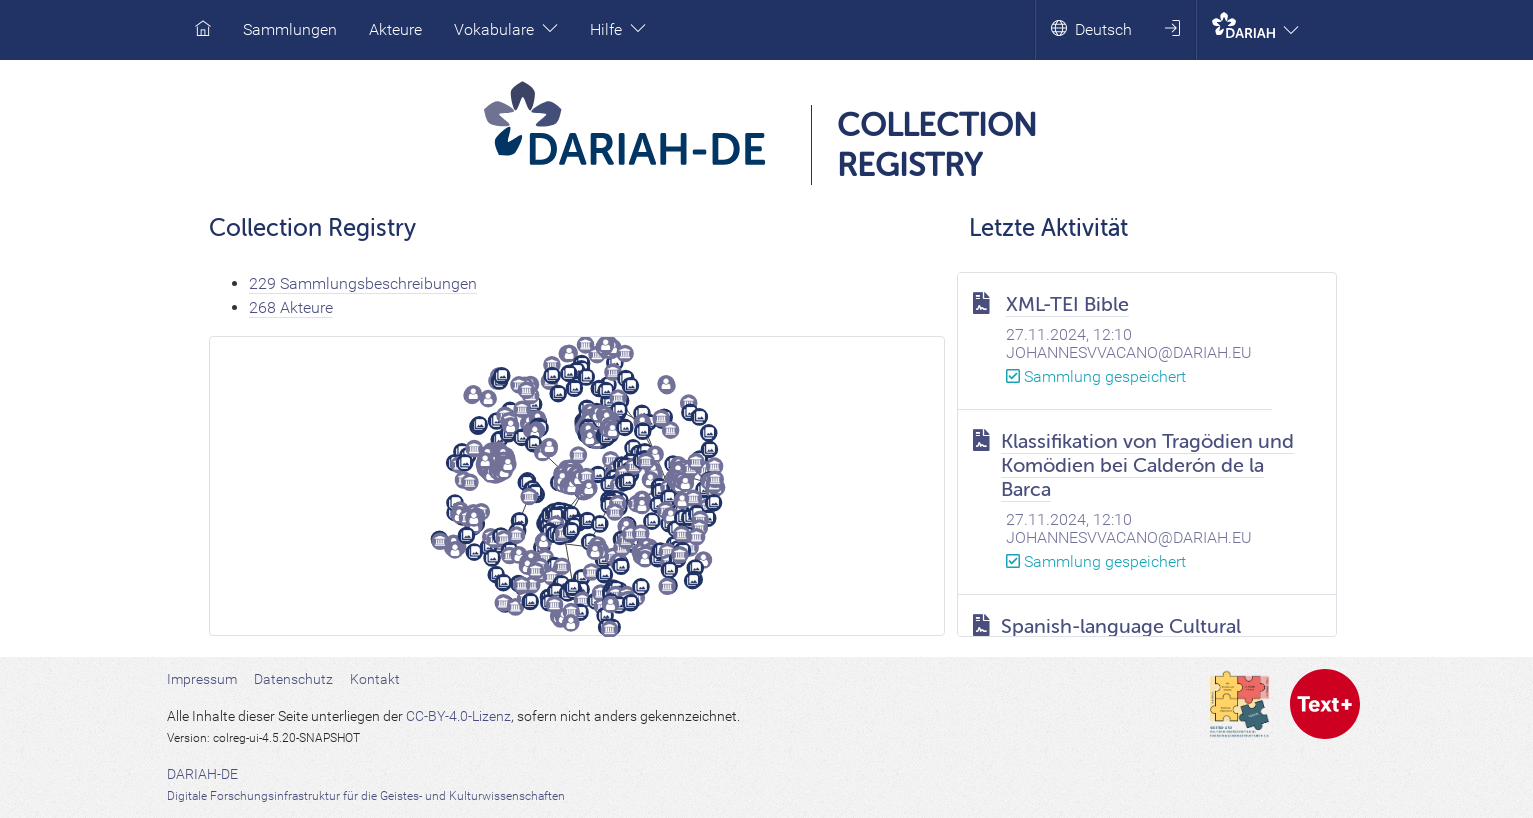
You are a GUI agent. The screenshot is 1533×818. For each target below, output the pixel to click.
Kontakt (375, 679)
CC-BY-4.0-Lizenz (458, 716)
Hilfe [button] (618, 29)
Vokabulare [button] (506, 29)
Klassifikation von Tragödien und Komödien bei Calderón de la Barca (1147, 465)
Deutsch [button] (1091, 29)
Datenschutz (293, 679)
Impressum (202, 679)
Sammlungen (290, 29)
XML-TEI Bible (1067, 304)
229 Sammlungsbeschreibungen (363, 283)
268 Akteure (291, 307)
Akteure (395, 29)
